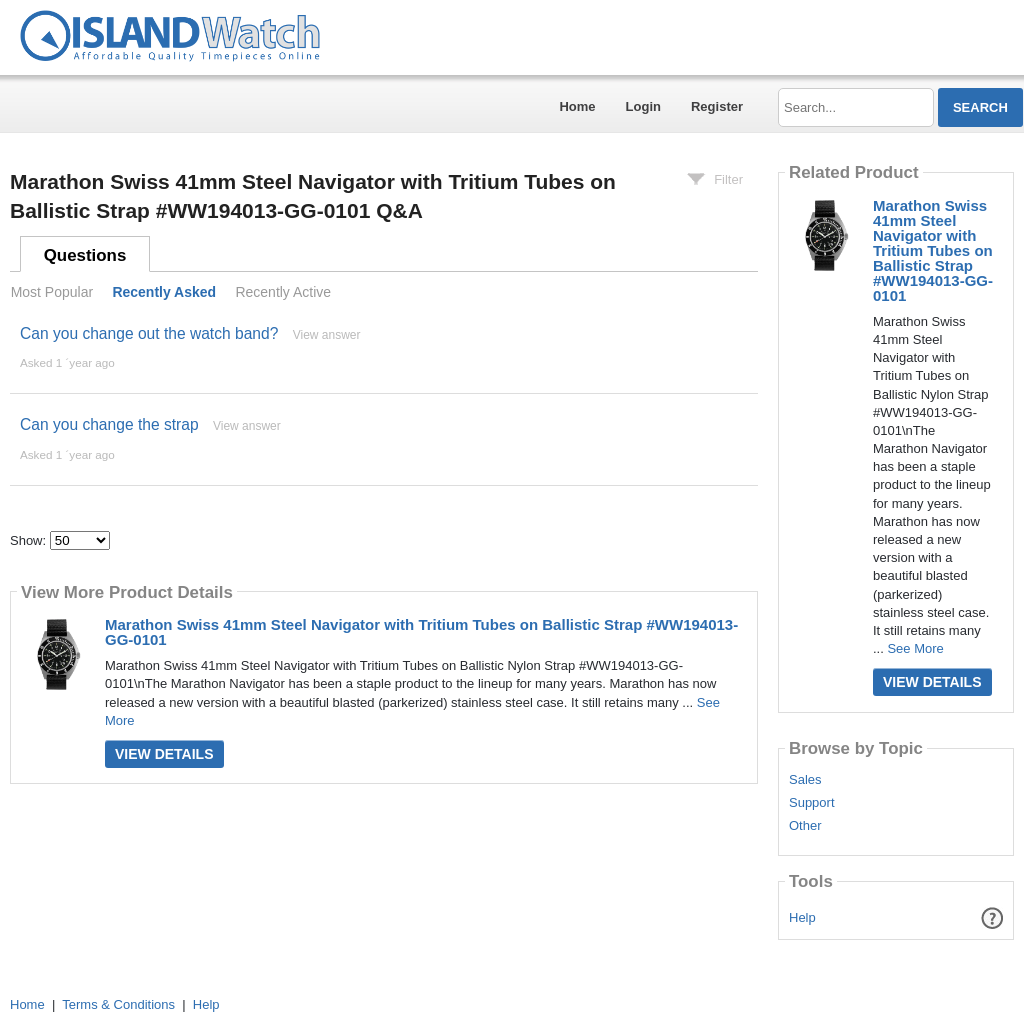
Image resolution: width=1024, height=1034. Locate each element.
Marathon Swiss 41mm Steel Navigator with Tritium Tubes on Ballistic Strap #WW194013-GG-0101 (421, 632)
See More (915, 648)
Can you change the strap (109, 424)
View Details (164, 754)
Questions (85, 255)
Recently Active (283, 292)
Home (577, 106)
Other (805, 826)
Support (812, 803)
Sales (805, 780)
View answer (327, 335)
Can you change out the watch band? (149, 333)
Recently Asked (164, 292)
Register (717, 106)
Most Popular (52, 292)
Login (643, 106)
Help (802, 917)
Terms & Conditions (118, 1004)
